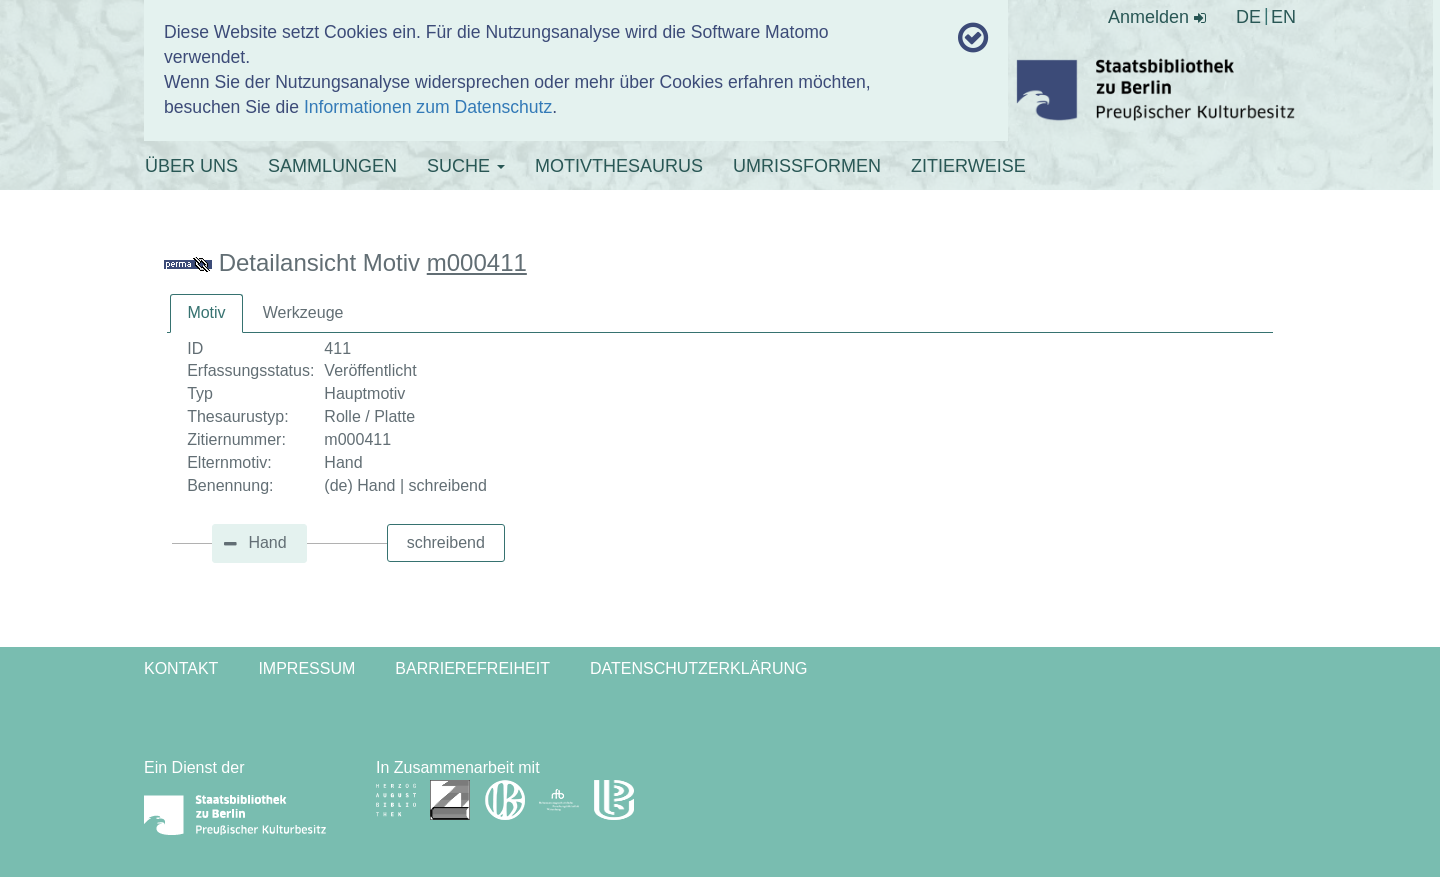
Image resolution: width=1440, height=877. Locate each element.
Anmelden (1157, 17)
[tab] (206, 313)
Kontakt (181, 668)
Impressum (306, 668)
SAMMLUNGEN (332, 166)
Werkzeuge (303, 312)
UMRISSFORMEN (807, 166)
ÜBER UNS (191, 166)
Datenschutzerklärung (699, 668)
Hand (267, 542)
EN (1283, 17)
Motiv (206, 312)
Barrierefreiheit (472, 668)
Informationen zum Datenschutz (428, 107)
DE (1248, 17)
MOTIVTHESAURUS (619, 166)
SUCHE (466, 166)
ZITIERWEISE (968, 166)
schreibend (446, 542)
